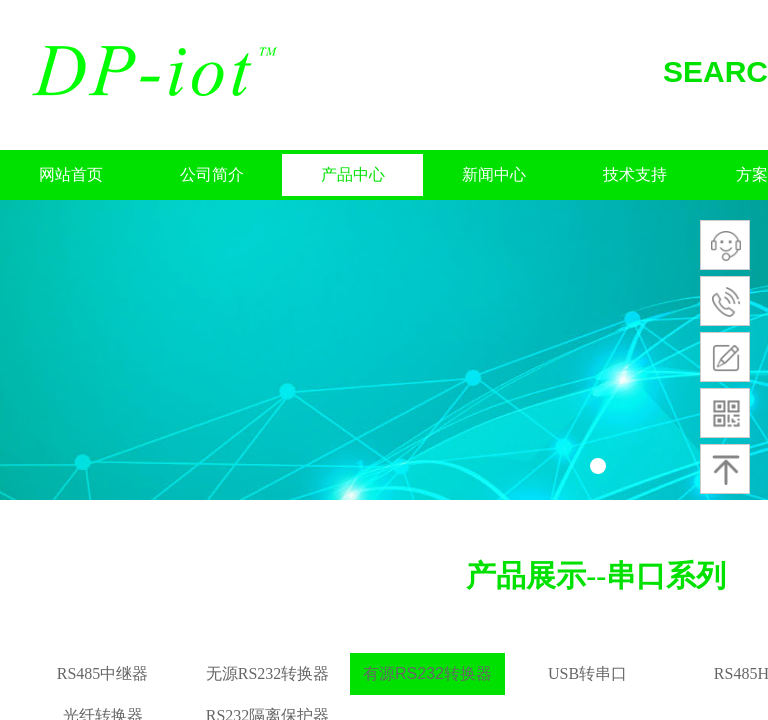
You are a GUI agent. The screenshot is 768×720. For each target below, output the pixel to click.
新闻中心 (494, 174)
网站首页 (71, 174)
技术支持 (635, 174)
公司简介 (212, 174)
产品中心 (353, 174)
